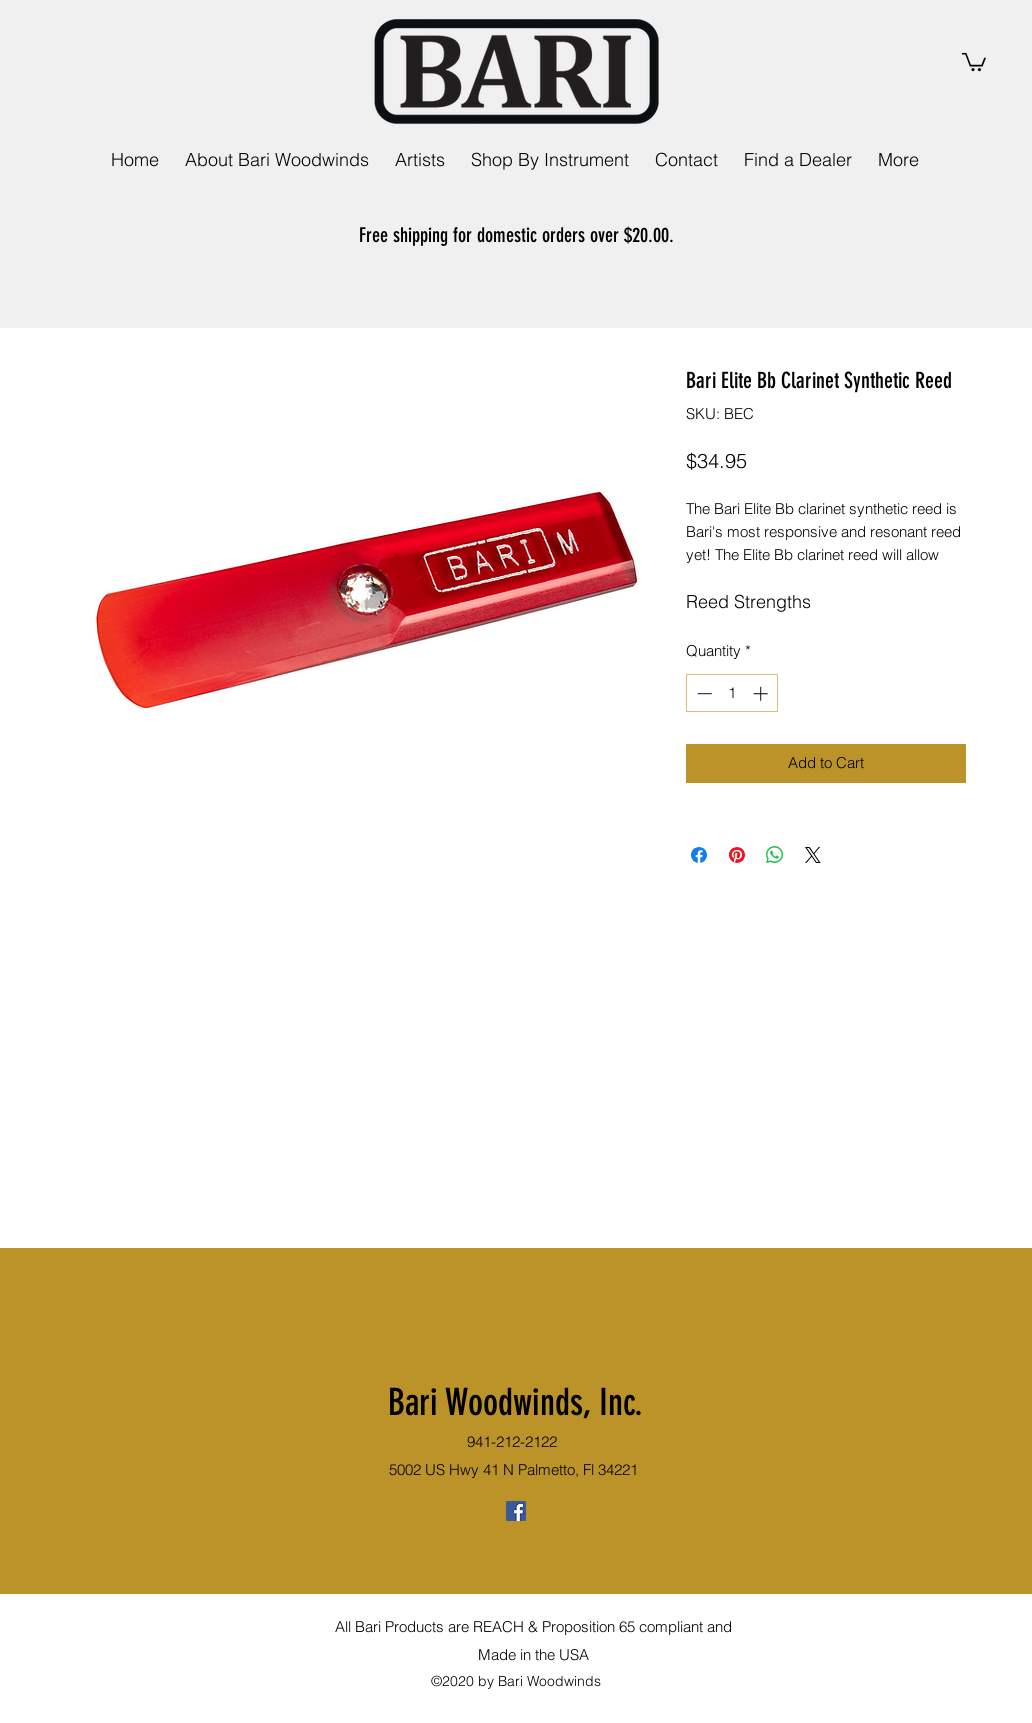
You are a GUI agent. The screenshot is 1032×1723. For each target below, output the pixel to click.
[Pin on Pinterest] (737, 855)
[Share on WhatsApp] (775, 855)
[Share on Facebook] (699, 855)
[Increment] (762, 693)
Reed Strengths (748, 601)
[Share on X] (813, 855)
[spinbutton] (732, 693)
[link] (974, 61)
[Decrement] (702, 693)
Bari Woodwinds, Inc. (515, 1402)
